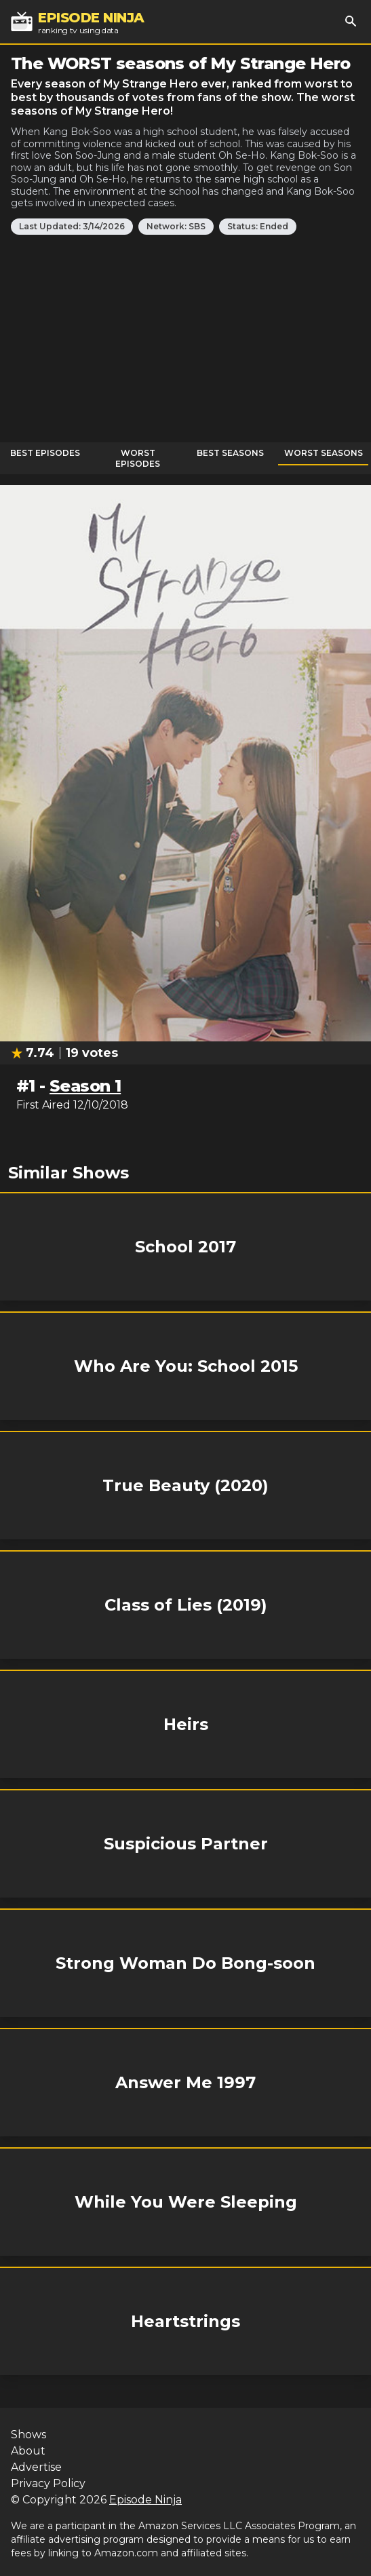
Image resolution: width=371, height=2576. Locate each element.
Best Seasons (230, 453)
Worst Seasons (323, 453)
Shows (28, 2434)
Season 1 (85, 1086)
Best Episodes (45, 453)
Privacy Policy (48, 2483)
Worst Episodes (137, 458)
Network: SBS (176, 226)
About (28, 2450)
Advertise (36, 2467)
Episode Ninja (145, 2499)
